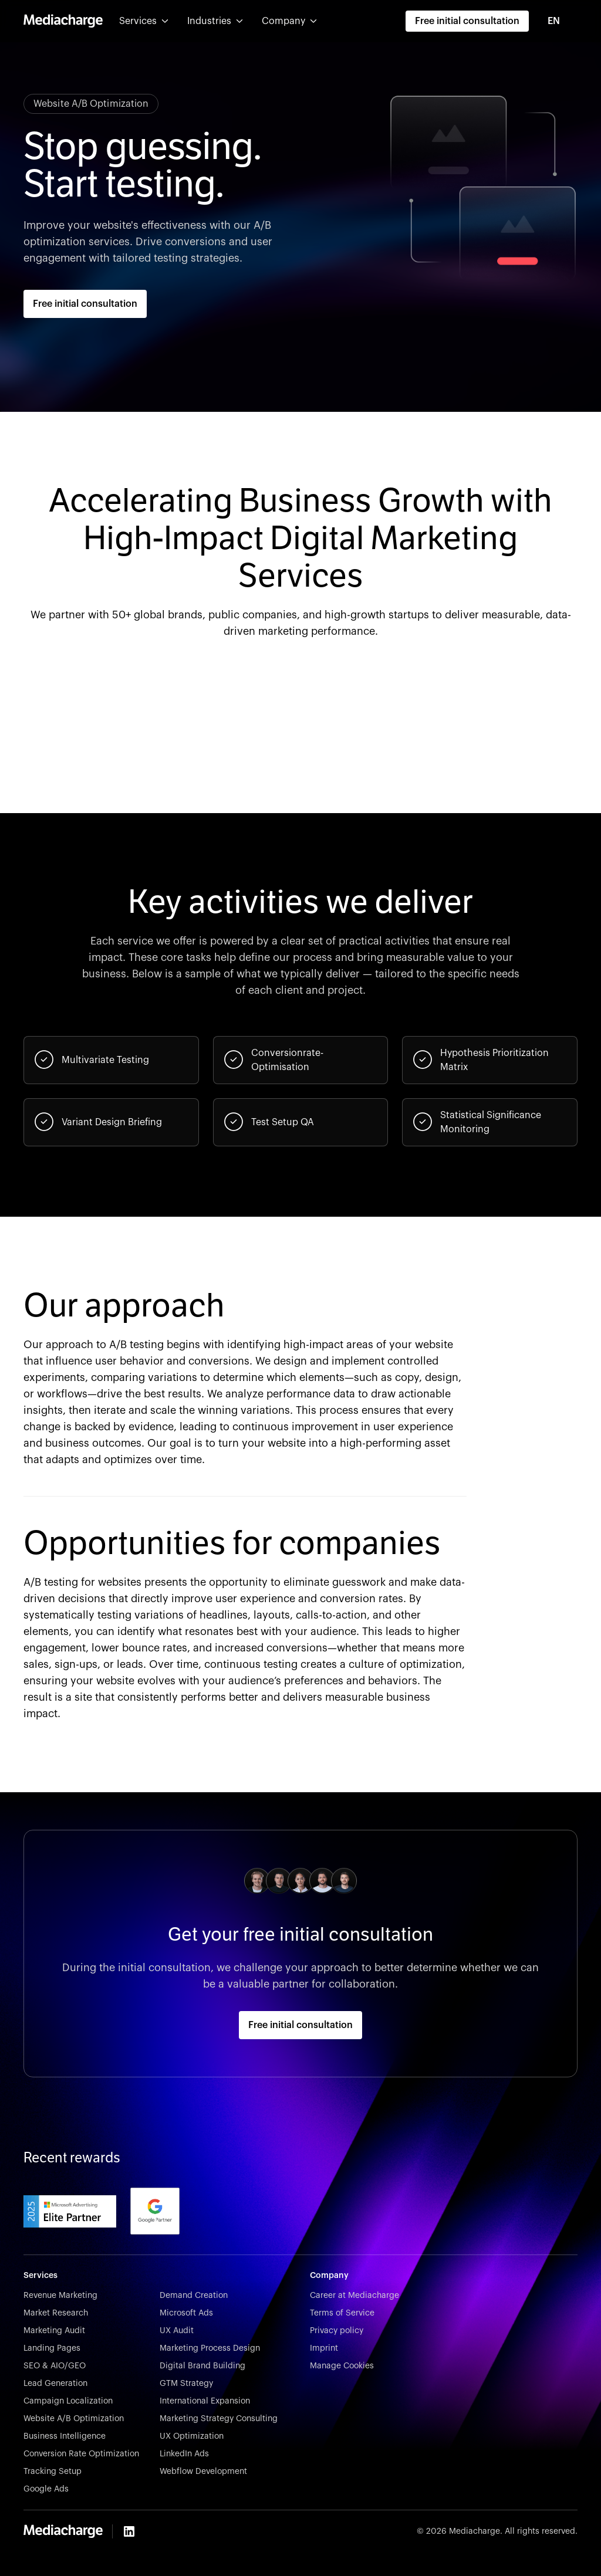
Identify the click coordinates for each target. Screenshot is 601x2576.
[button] (143, 21)
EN (554, 21)
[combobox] (560, 21)
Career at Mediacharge (354, 2295)
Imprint (324, 2348)
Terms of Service (342, 2313)
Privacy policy (336, 2331)
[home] (63, 21)
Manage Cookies (342, 2366)
